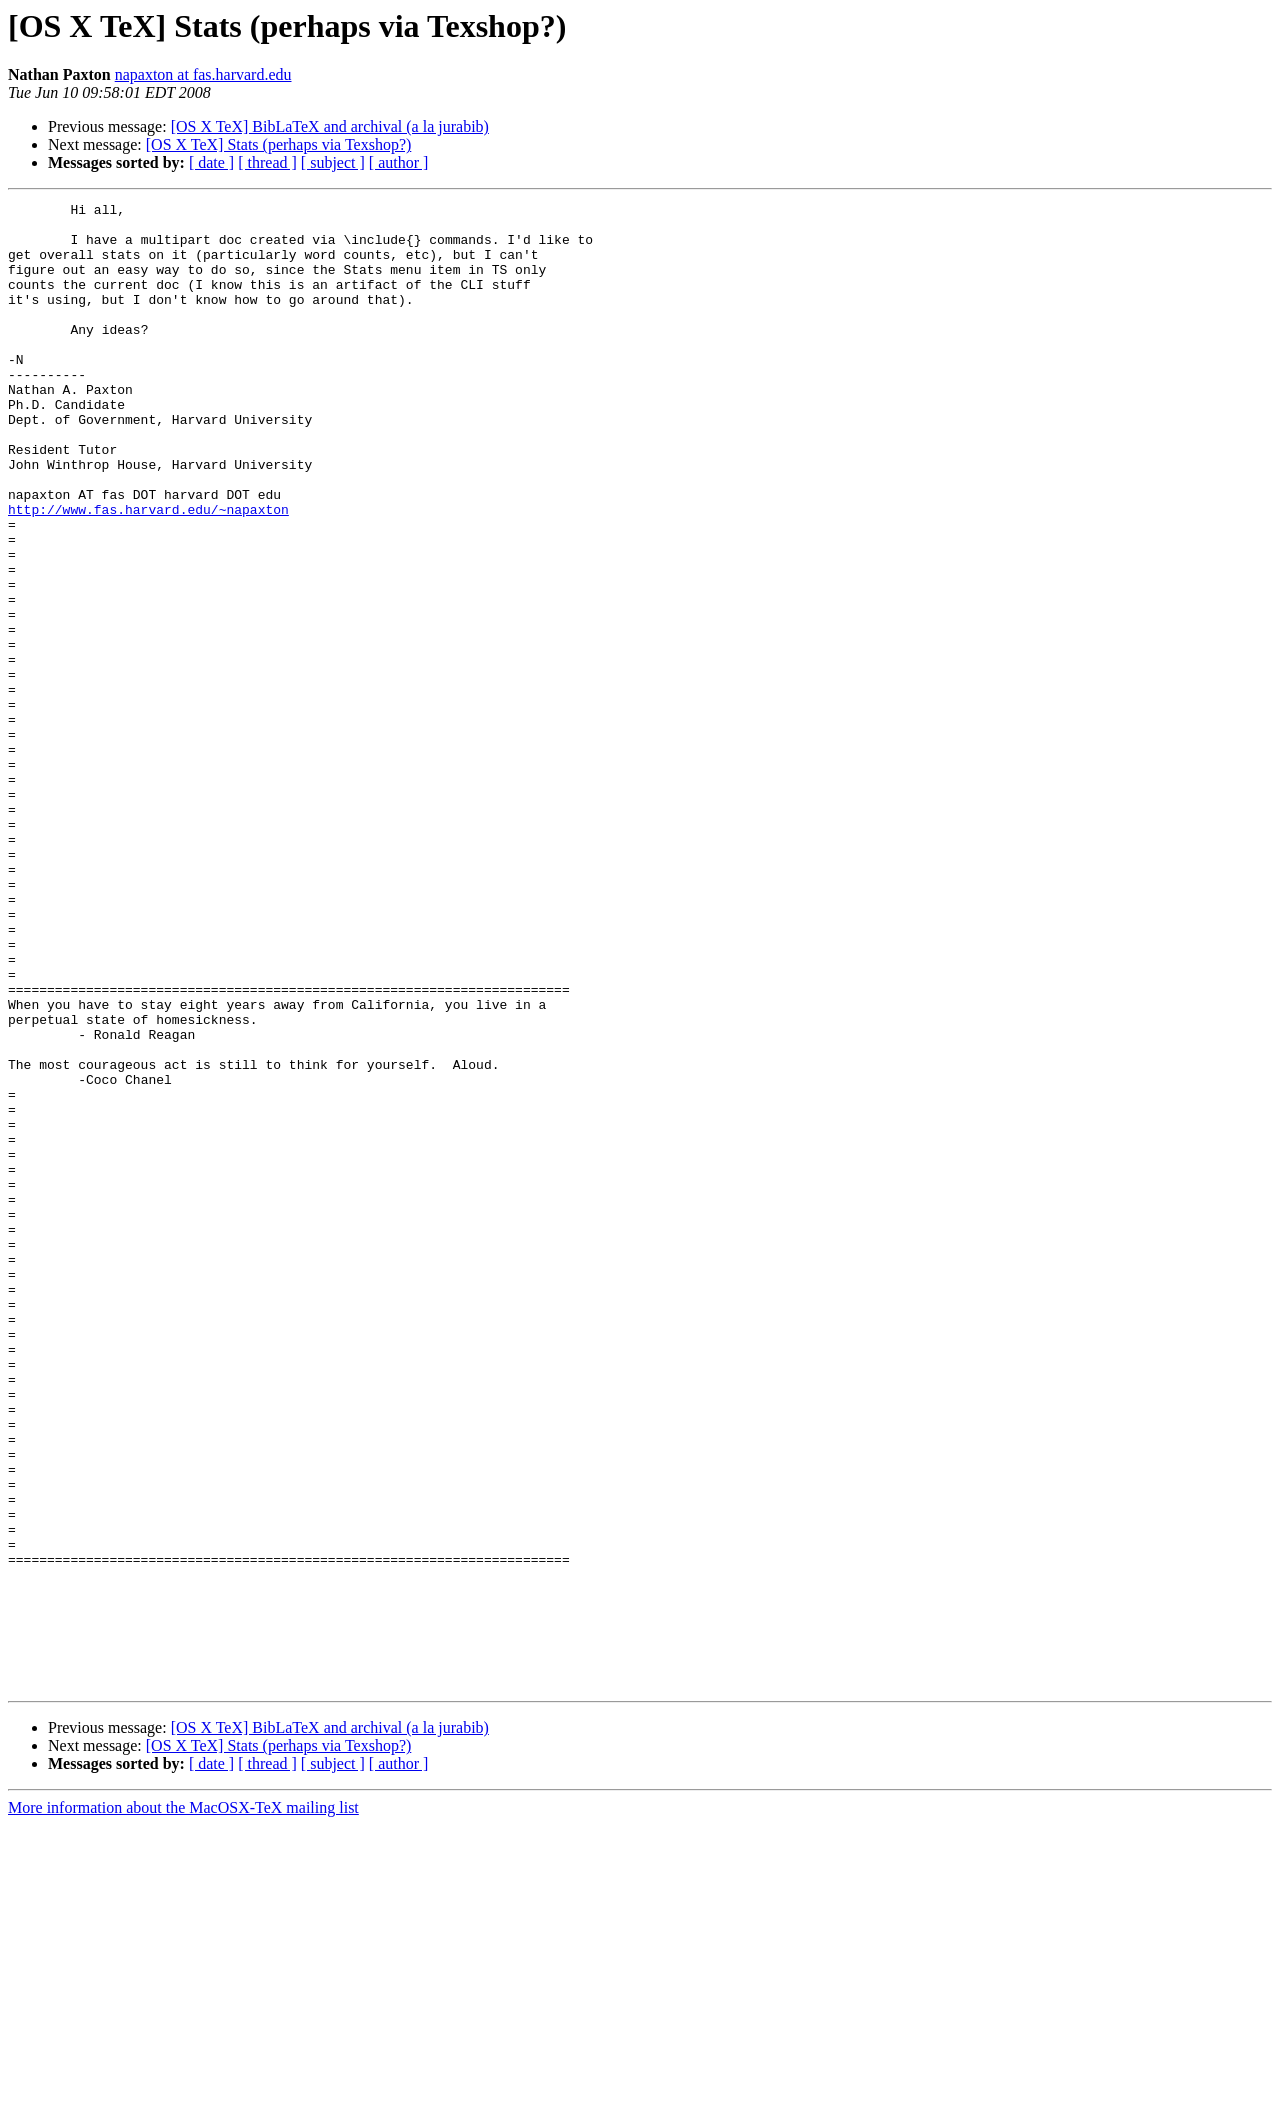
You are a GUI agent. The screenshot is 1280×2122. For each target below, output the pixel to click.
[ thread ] (267, 162)
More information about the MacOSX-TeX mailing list (183, 2104)
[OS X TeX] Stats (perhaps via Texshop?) (279, 144)
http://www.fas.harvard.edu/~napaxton (148, 572)
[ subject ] (333, 162)
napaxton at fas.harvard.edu (203, 74)
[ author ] (399, 162)
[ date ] (211, 162)
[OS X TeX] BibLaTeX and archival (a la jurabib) (330, 126)
